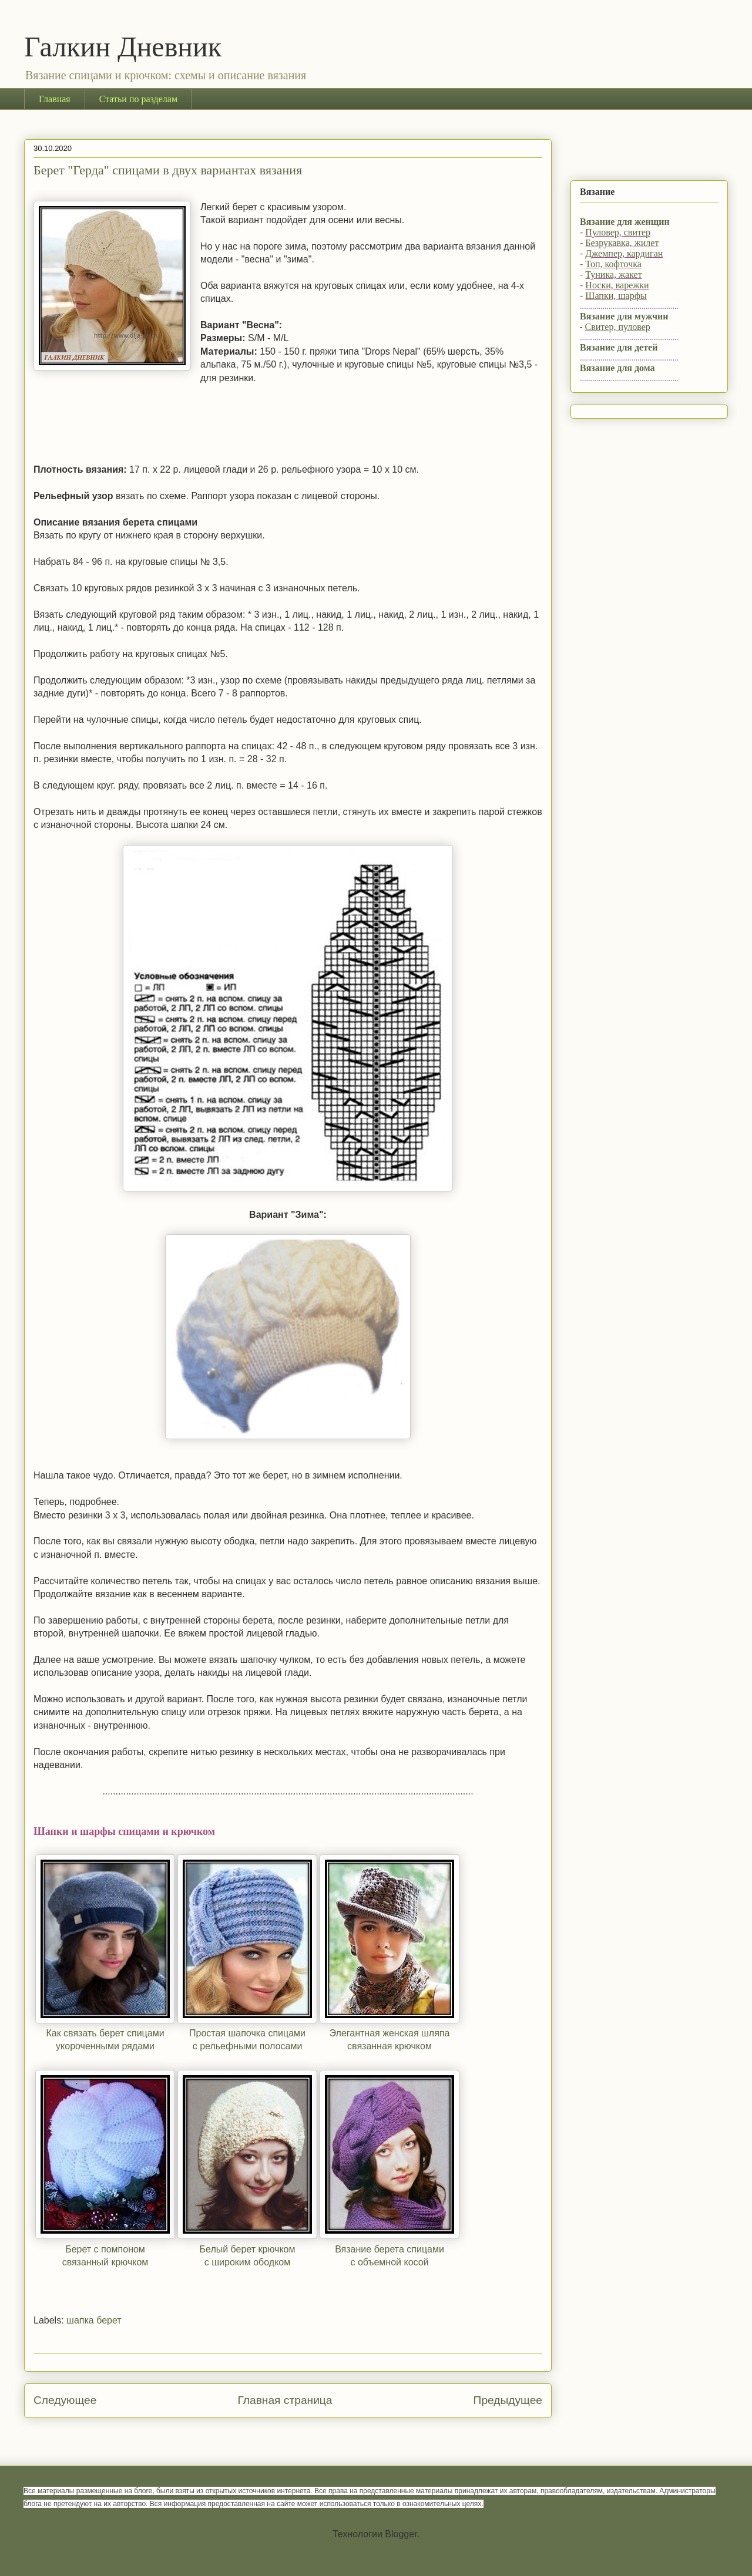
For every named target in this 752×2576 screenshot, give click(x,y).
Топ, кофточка (613, 264)
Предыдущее (508, 2400)
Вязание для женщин (625, 222)
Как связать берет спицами (105, 2033)
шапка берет (94, 2320)
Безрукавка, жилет (622, 243)
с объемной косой (389, 2262)
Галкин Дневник (122, 46)
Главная (54, 99)
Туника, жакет (613, 275)
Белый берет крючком (248, 2249)
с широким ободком (247, 2262)
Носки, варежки (617, 285)
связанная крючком (389, 2046)
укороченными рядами (105, 2046)
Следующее (64, 2400)
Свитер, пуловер (617, 327)
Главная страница (284, 2400)
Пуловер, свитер (617, 232)
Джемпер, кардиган (624, 253)
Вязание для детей (618, 347)
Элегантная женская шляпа (390, 2033)
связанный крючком (105, 2262)
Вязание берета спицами (389, 2249)
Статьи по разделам (138, 99)
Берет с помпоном (105, 2249)
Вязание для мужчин (624, 316)
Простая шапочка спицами (247, 2033)
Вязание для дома (617, 368)
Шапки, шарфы (615, 296)
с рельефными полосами (248, 2046)
